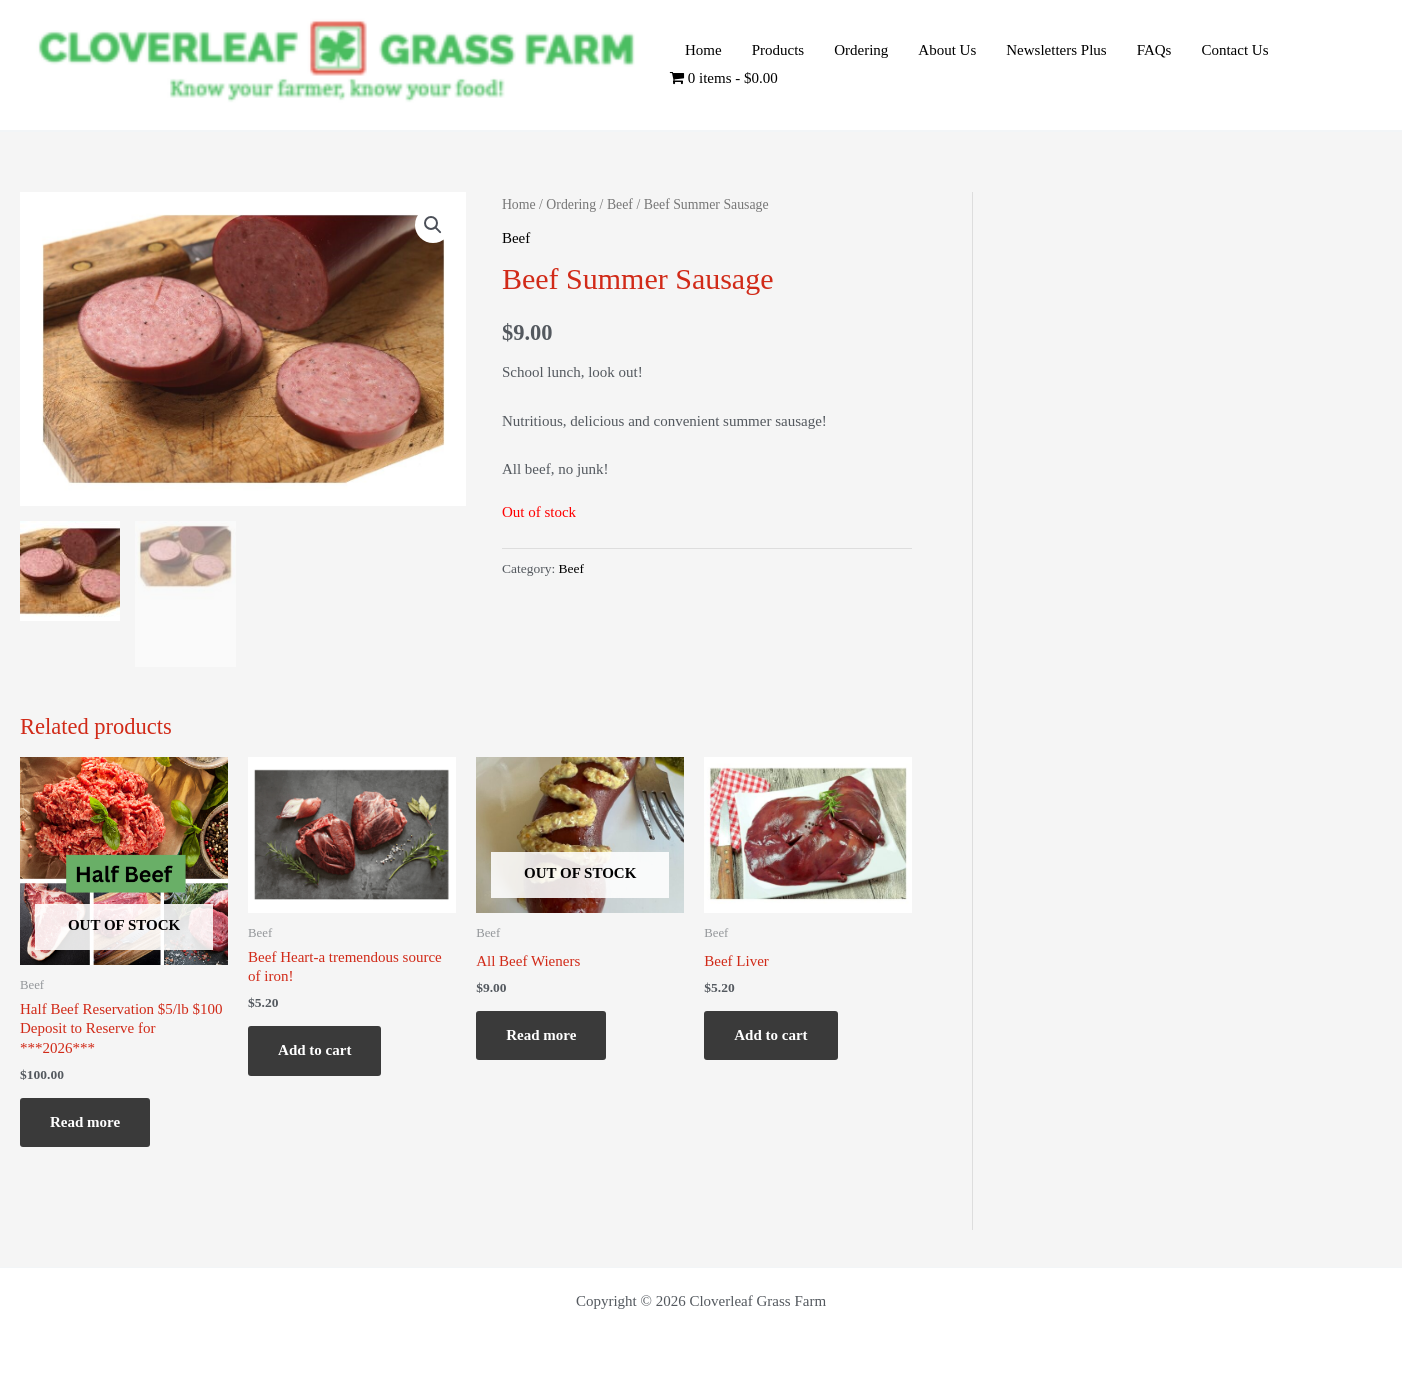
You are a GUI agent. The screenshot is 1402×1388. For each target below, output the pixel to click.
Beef (620, 204)
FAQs (1154, 50)
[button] (433, 225)
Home (703, 50)
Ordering (861, 50)
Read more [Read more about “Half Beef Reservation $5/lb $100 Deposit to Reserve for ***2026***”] (85, 1122)
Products (778, 50)
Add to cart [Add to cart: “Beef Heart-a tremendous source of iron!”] (314, 1050)
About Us (947, 50)
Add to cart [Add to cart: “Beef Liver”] (770, 1035)
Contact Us (1234, 50)
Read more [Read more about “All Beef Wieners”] (541, 1035)
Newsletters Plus (1056, 50)
